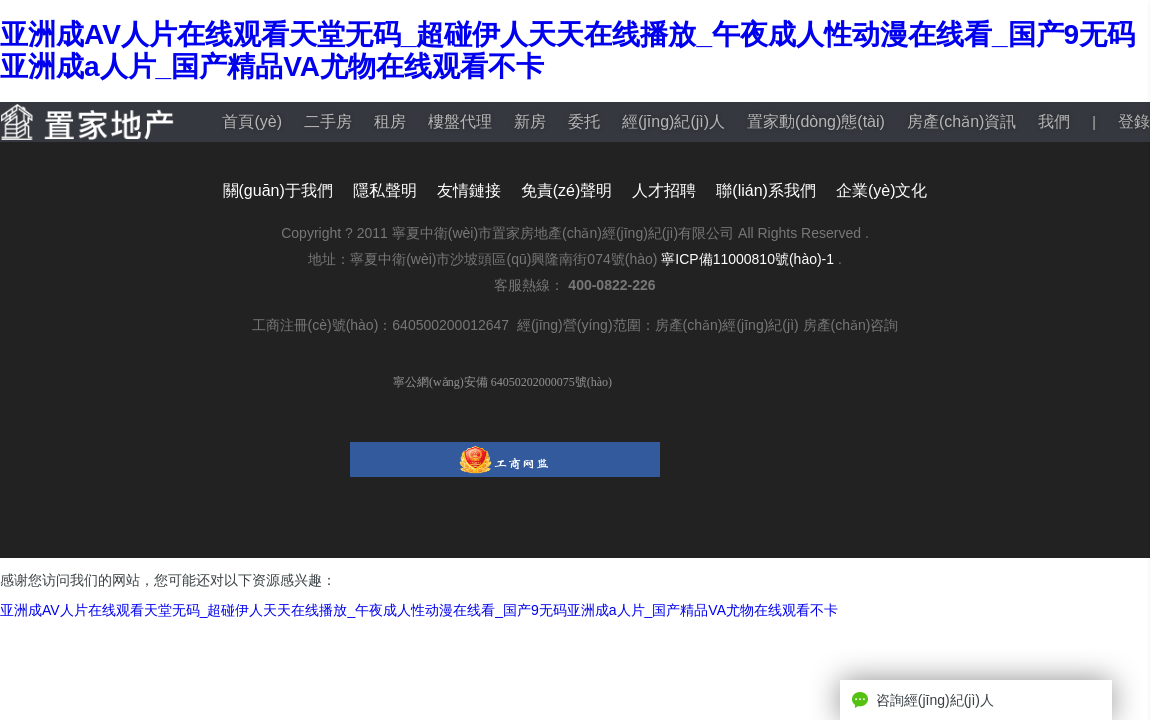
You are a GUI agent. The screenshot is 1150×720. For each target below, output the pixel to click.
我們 (1054, 121)
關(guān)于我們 (278, 190)
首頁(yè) (252, 121)
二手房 (328, 121)
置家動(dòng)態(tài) (816, 121)
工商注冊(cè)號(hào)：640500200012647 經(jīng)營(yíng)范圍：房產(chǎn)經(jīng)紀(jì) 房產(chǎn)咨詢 (575, 325)
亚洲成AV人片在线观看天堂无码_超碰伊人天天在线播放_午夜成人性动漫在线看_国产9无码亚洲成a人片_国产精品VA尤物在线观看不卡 (419, 610)
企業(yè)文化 (882, 190)
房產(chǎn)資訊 (961, 121)
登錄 (1134, 121)
